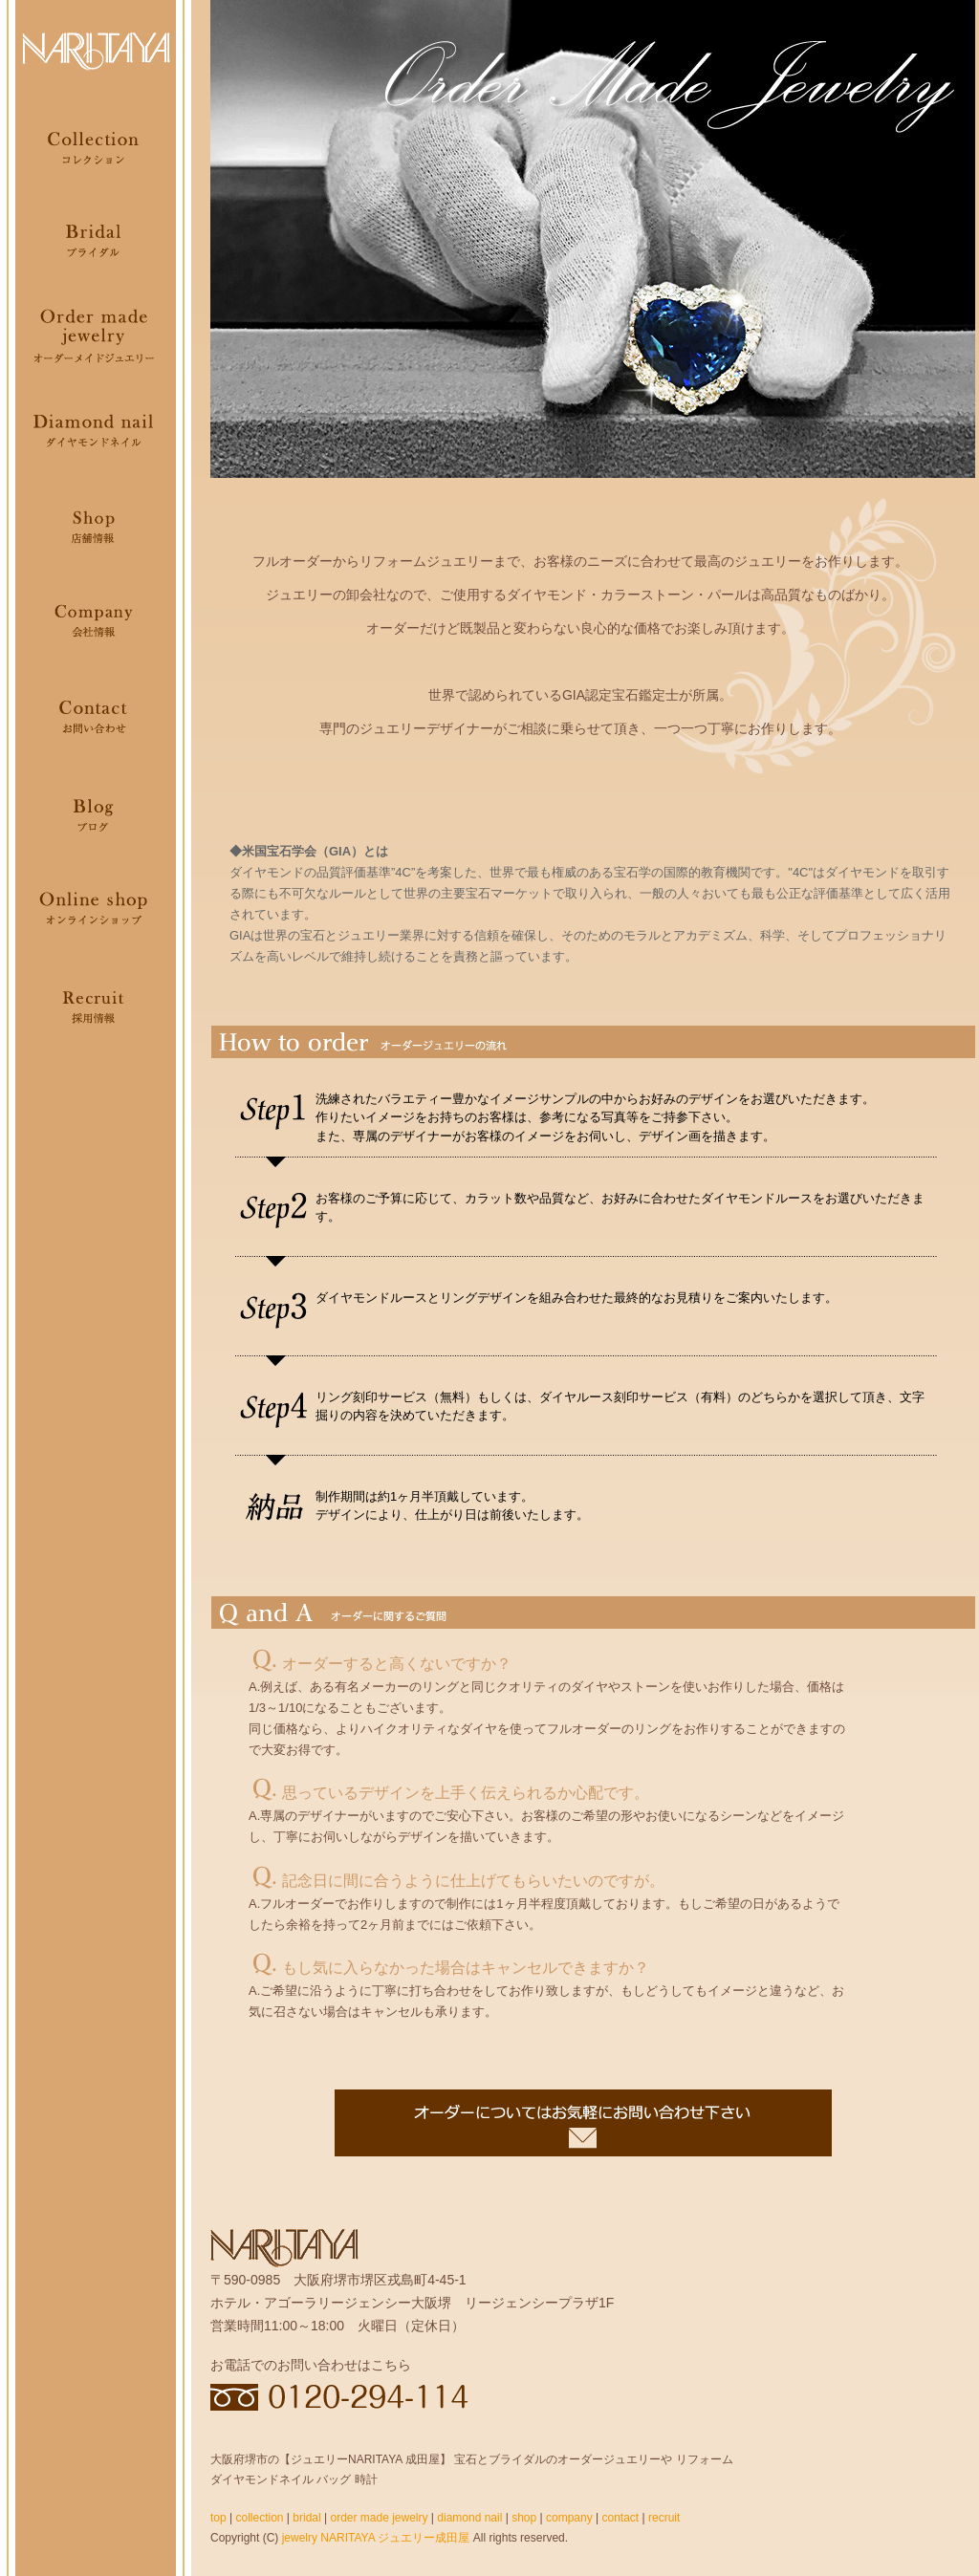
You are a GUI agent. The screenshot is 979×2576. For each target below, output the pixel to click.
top (218, 2517)
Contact (95, 717)
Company (95, 621)
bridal (306, 2517)
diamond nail (469, 2517)
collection (259, 2517)
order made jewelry (378, 2517)
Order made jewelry (95, 334)
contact (620, 2517)
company (569, 2517)
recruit (664, 2517)
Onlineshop (95, 908)
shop (523, 2517)
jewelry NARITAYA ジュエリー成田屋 (376, 2537)
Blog (95, 812)
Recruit (95, 1003)
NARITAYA (95, 48)
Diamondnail (95, 430)
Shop (95, 526)
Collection (95, 143)
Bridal (95, 239)
